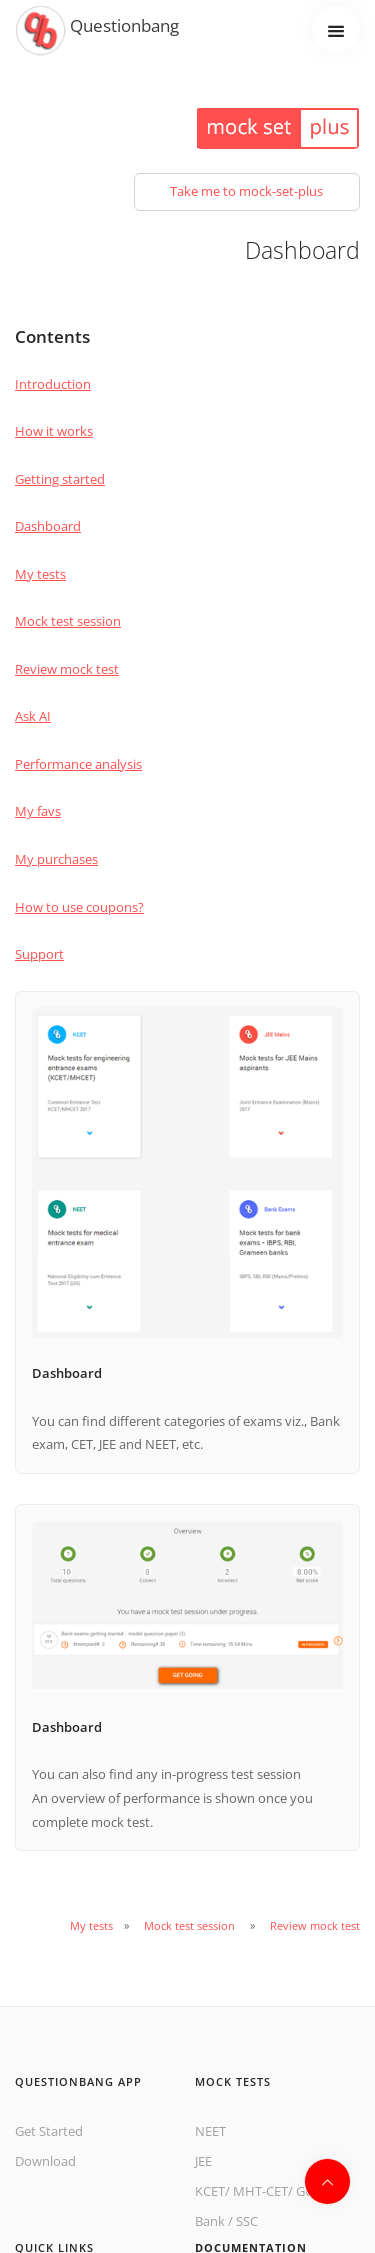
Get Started (49, 2131)
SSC (247, 2221)
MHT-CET (260, 2191)
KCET (210, 2191)
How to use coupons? (79, 907)
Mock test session (68, 621)
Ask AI (33, 716)
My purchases (56, 859)
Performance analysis (78, 764)
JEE (203, 2161)
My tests (40, 574)
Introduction (53, 384)
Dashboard (48, 526)
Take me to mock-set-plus (246, 191)
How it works (54, 431)
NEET (210, 2131)
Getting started (60, 479)
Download (45, 2161)
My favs (38, 811)
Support (39, 954)
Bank (210, 2221)
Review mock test (67, 669)
